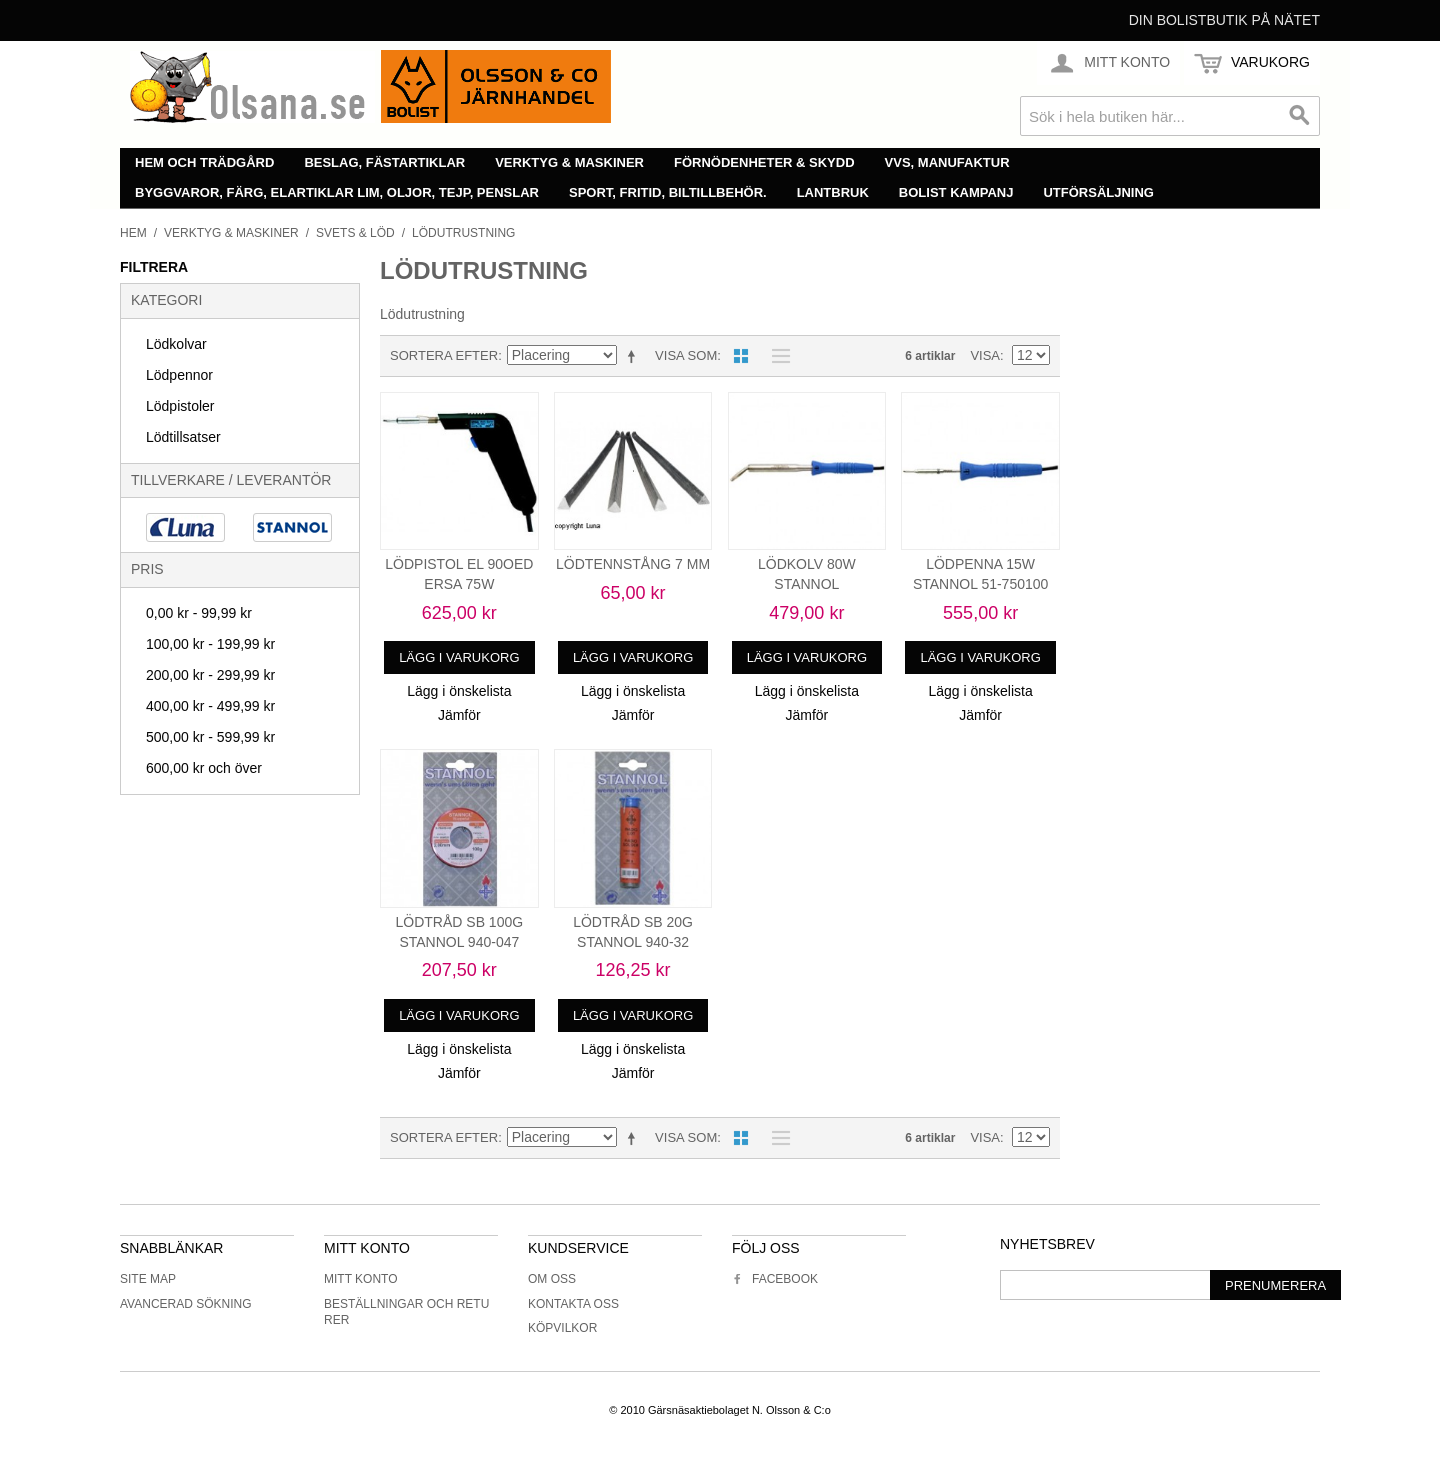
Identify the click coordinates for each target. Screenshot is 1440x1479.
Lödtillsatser (183, 437)
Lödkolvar (176, 344)
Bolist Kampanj (956, 192)
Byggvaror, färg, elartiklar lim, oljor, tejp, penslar (337, 192)
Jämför (459, 715)
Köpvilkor (562, 1328)
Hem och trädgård (204, 162)
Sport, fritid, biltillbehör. (668, 192)
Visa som (686, 355)
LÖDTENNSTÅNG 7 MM (633, 564)
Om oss (552, 1279)
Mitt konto (361, 1279)
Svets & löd (355, 233)
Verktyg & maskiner (569, 162)
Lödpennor (179, 375)
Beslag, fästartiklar (384, 162)
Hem (133, 233)
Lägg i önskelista (459, 691)
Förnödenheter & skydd (764, 162)
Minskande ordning (635, 356)
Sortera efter (444, 355)
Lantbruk (833, 192)
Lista (776, 356)
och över (204, 768)
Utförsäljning (1098, 192)
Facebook (775, 1279)
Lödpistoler (180, 406)
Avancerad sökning (186, 1304)
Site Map (148, 1279)
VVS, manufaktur (947, 162)
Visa (985, 355)
